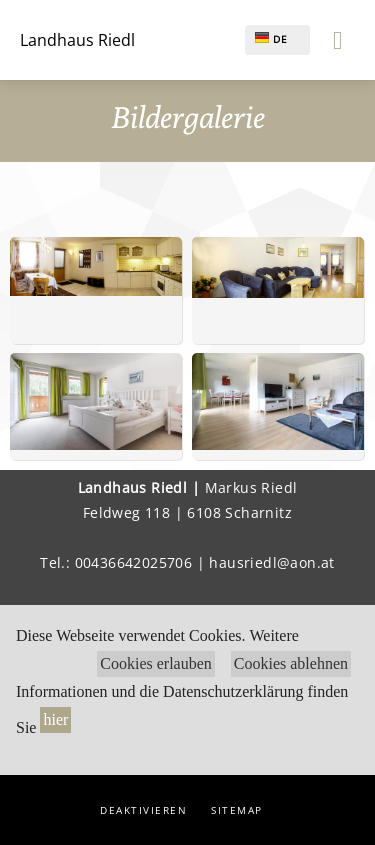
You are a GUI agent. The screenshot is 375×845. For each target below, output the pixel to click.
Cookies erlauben (156, 663)
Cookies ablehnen (291, 663)
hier (55, 719)
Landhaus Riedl (77, 40)
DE (271, 39)
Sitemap (237, 810)
